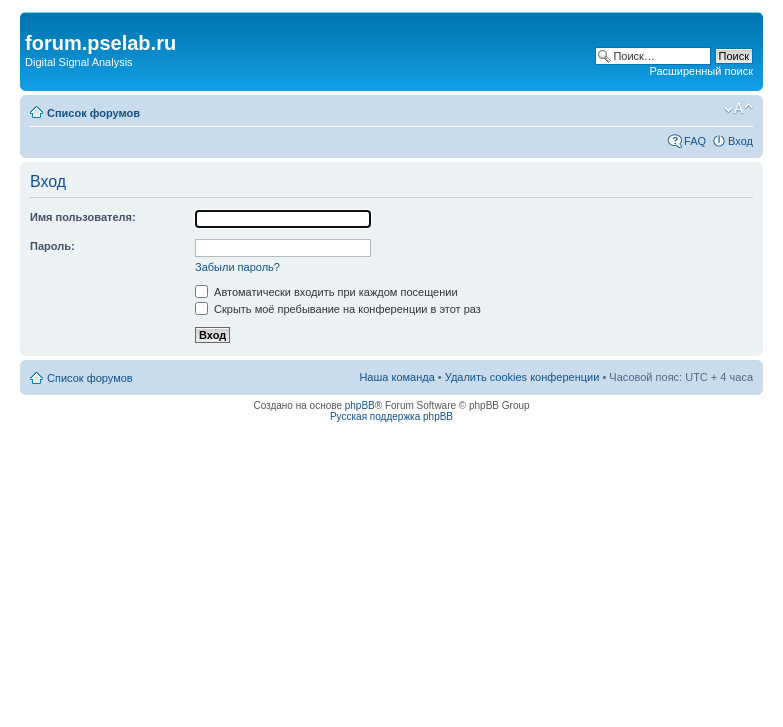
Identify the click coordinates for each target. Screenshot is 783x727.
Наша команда (396, 377)
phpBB (360, 405)
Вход (740, 141)
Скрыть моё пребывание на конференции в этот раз (338, 309)
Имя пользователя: (83, 217)
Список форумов (93, 113)
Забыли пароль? (237, 267)
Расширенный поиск (701, 71)
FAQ (695, 141)
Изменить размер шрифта (738, 109)
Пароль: (52, 246)
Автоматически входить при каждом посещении (326, 292)
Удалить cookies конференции (522, 377)
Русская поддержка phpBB (391, 416)
